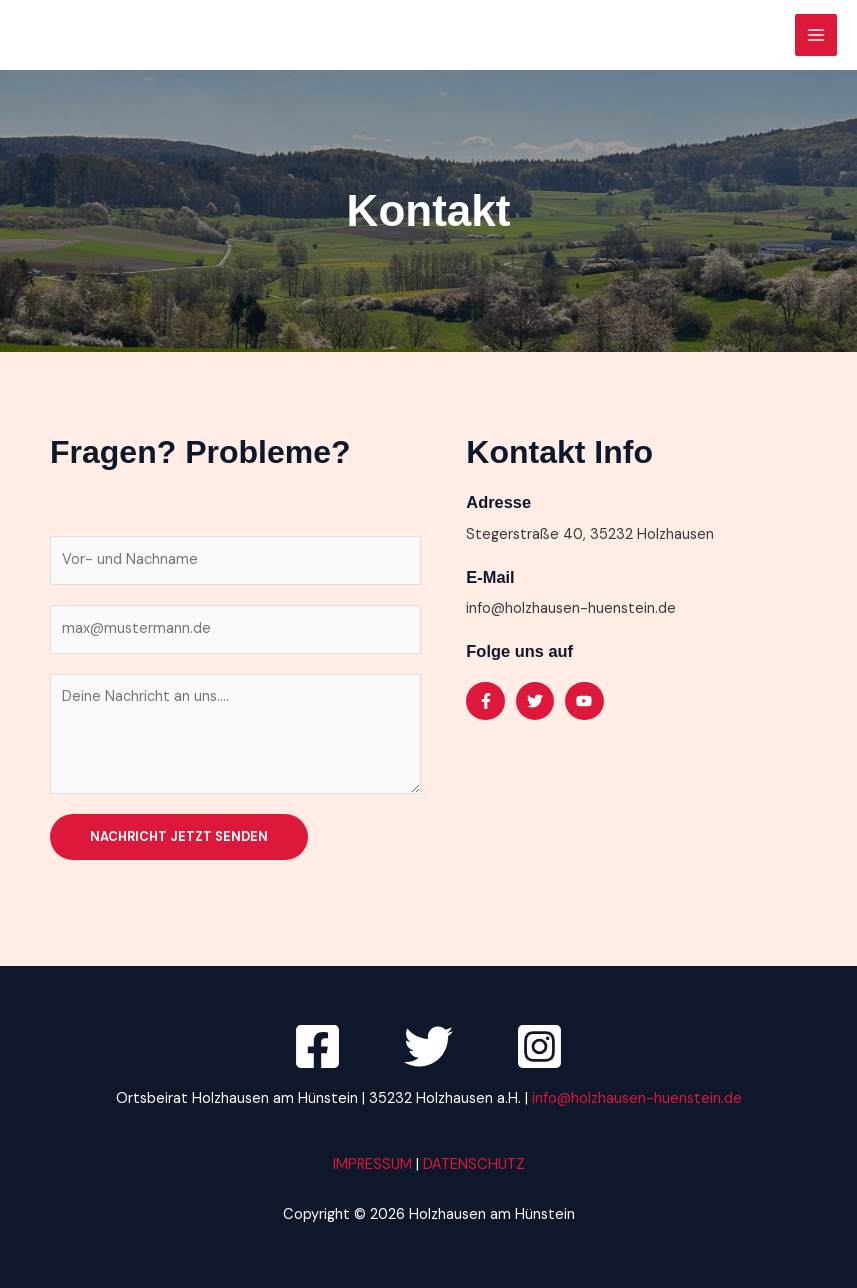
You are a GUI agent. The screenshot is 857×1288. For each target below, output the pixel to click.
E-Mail (490, 577)
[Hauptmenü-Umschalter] (816, 35)
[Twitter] (428, 1046)
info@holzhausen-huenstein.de (637, 1098)
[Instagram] (539, 1046)
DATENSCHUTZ (474, 1164)
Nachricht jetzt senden (179, 836)
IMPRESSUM (374, 1164)
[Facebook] (317, 1046)
